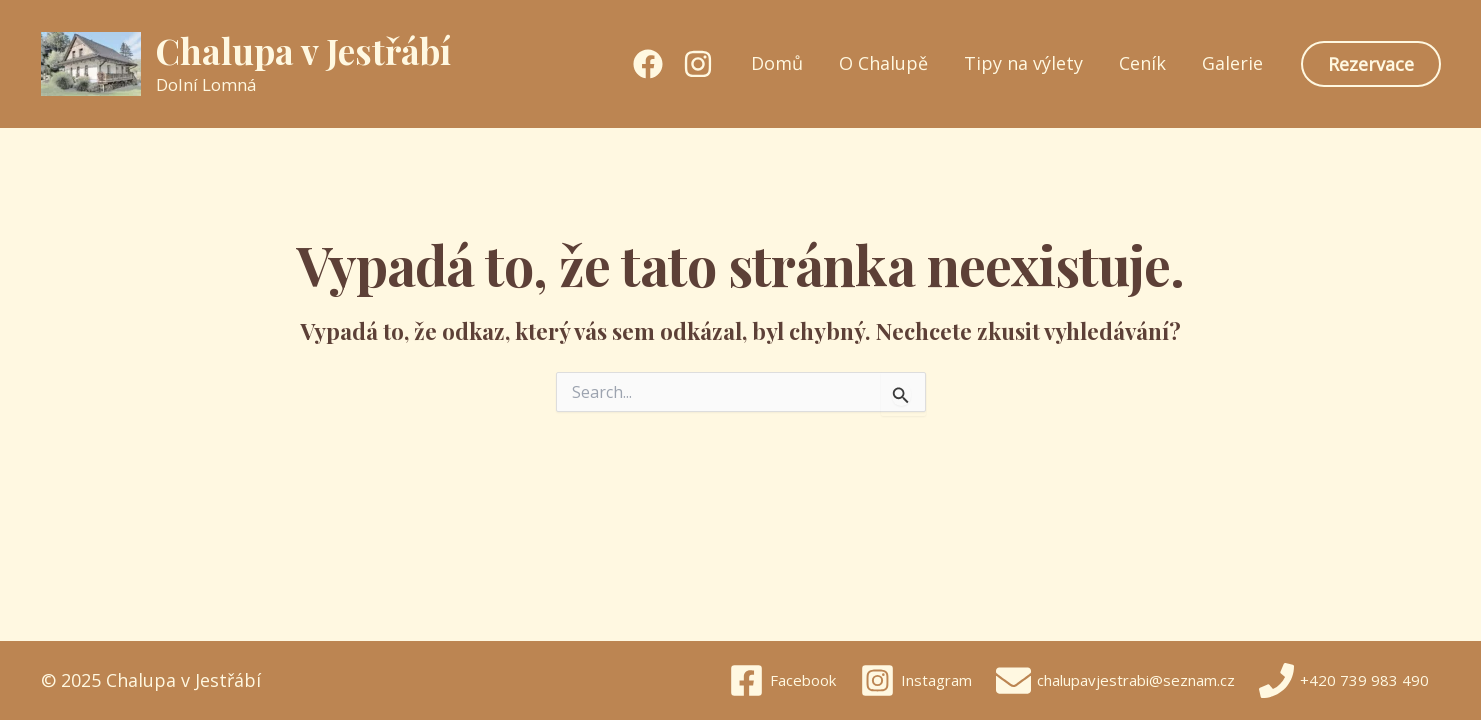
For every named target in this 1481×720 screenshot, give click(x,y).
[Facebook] (648, 64)
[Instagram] (698, 64)
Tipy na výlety (1023, 63)
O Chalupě (883, 63)
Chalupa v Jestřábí (303, 50)
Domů (777, 63)
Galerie (1232, 63)
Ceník (1142, 63)
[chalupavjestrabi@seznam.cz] (1115, 680)
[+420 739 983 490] (1344, 680)
